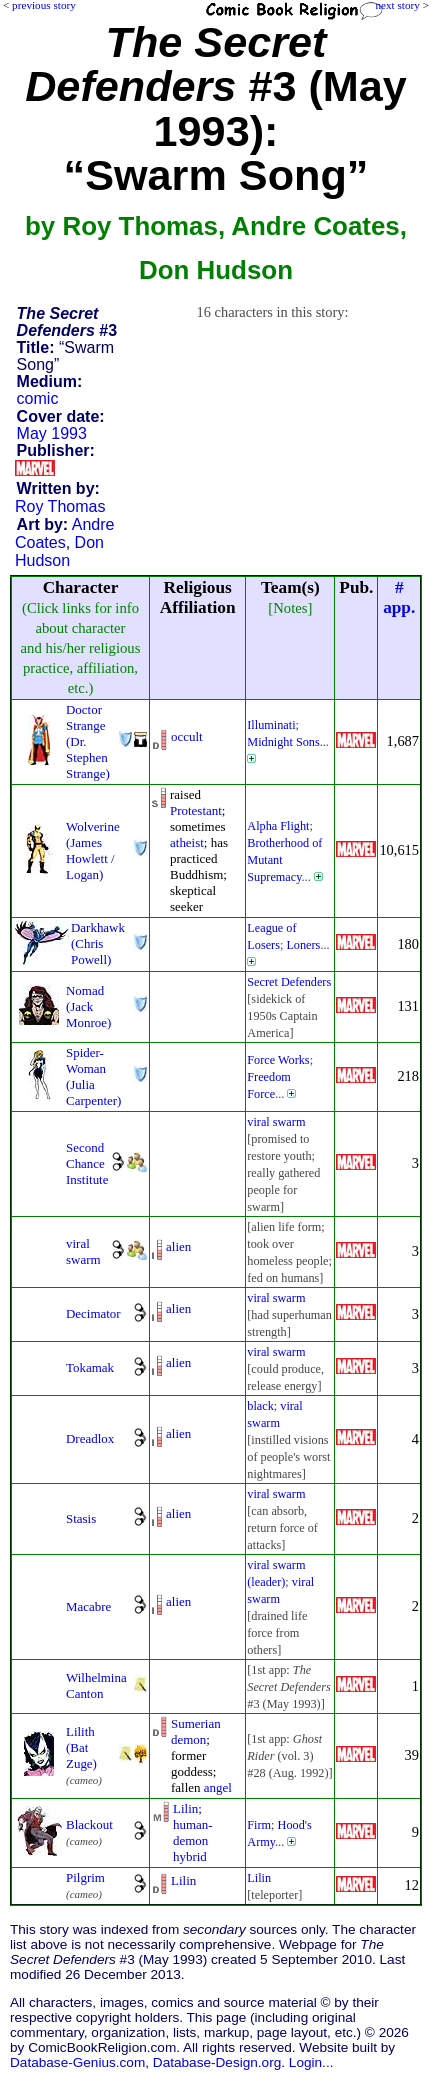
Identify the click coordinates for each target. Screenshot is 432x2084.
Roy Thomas (60, 506)
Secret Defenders (289, 982)
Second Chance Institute (87, 1163)
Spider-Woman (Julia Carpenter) (93, 1076)
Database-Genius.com (77, 2062)
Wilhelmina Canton (96, 1685)
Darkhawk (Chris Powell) (98, 943)
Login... (311, 2062)
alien (178, 1246)
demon (188, 1739)
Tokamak (90, 1367)
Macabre (88, 1606)
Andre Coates (64, 533)
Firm (259, 1825)
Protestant (196, 810)
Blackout (89, 1824)
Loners (303, 945)
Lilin (183, 1880)
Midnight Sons (283, 742)
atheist (187, 842)
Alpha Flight (278, 826)
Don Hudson (59, 551)
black (260, 1406)
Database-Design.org (217, 2062)
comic (38, 398)
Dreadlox (90, 1438)
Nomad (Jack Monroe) (88, 1006)
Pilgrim (85, 1877)
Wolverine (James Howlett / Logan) (93, 850)
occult (187, 736)
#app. (399, 597)
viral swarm (276, 1122)
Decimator (93, 1313)
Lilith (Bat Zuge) (81, 1747)
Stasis (81, 1518)
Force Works (278, 1060)
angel (218, 1787)
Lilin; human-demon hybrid (193, 1832)
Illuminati (271, 725)
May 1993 (52, 433)
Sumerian (196, 1723)
